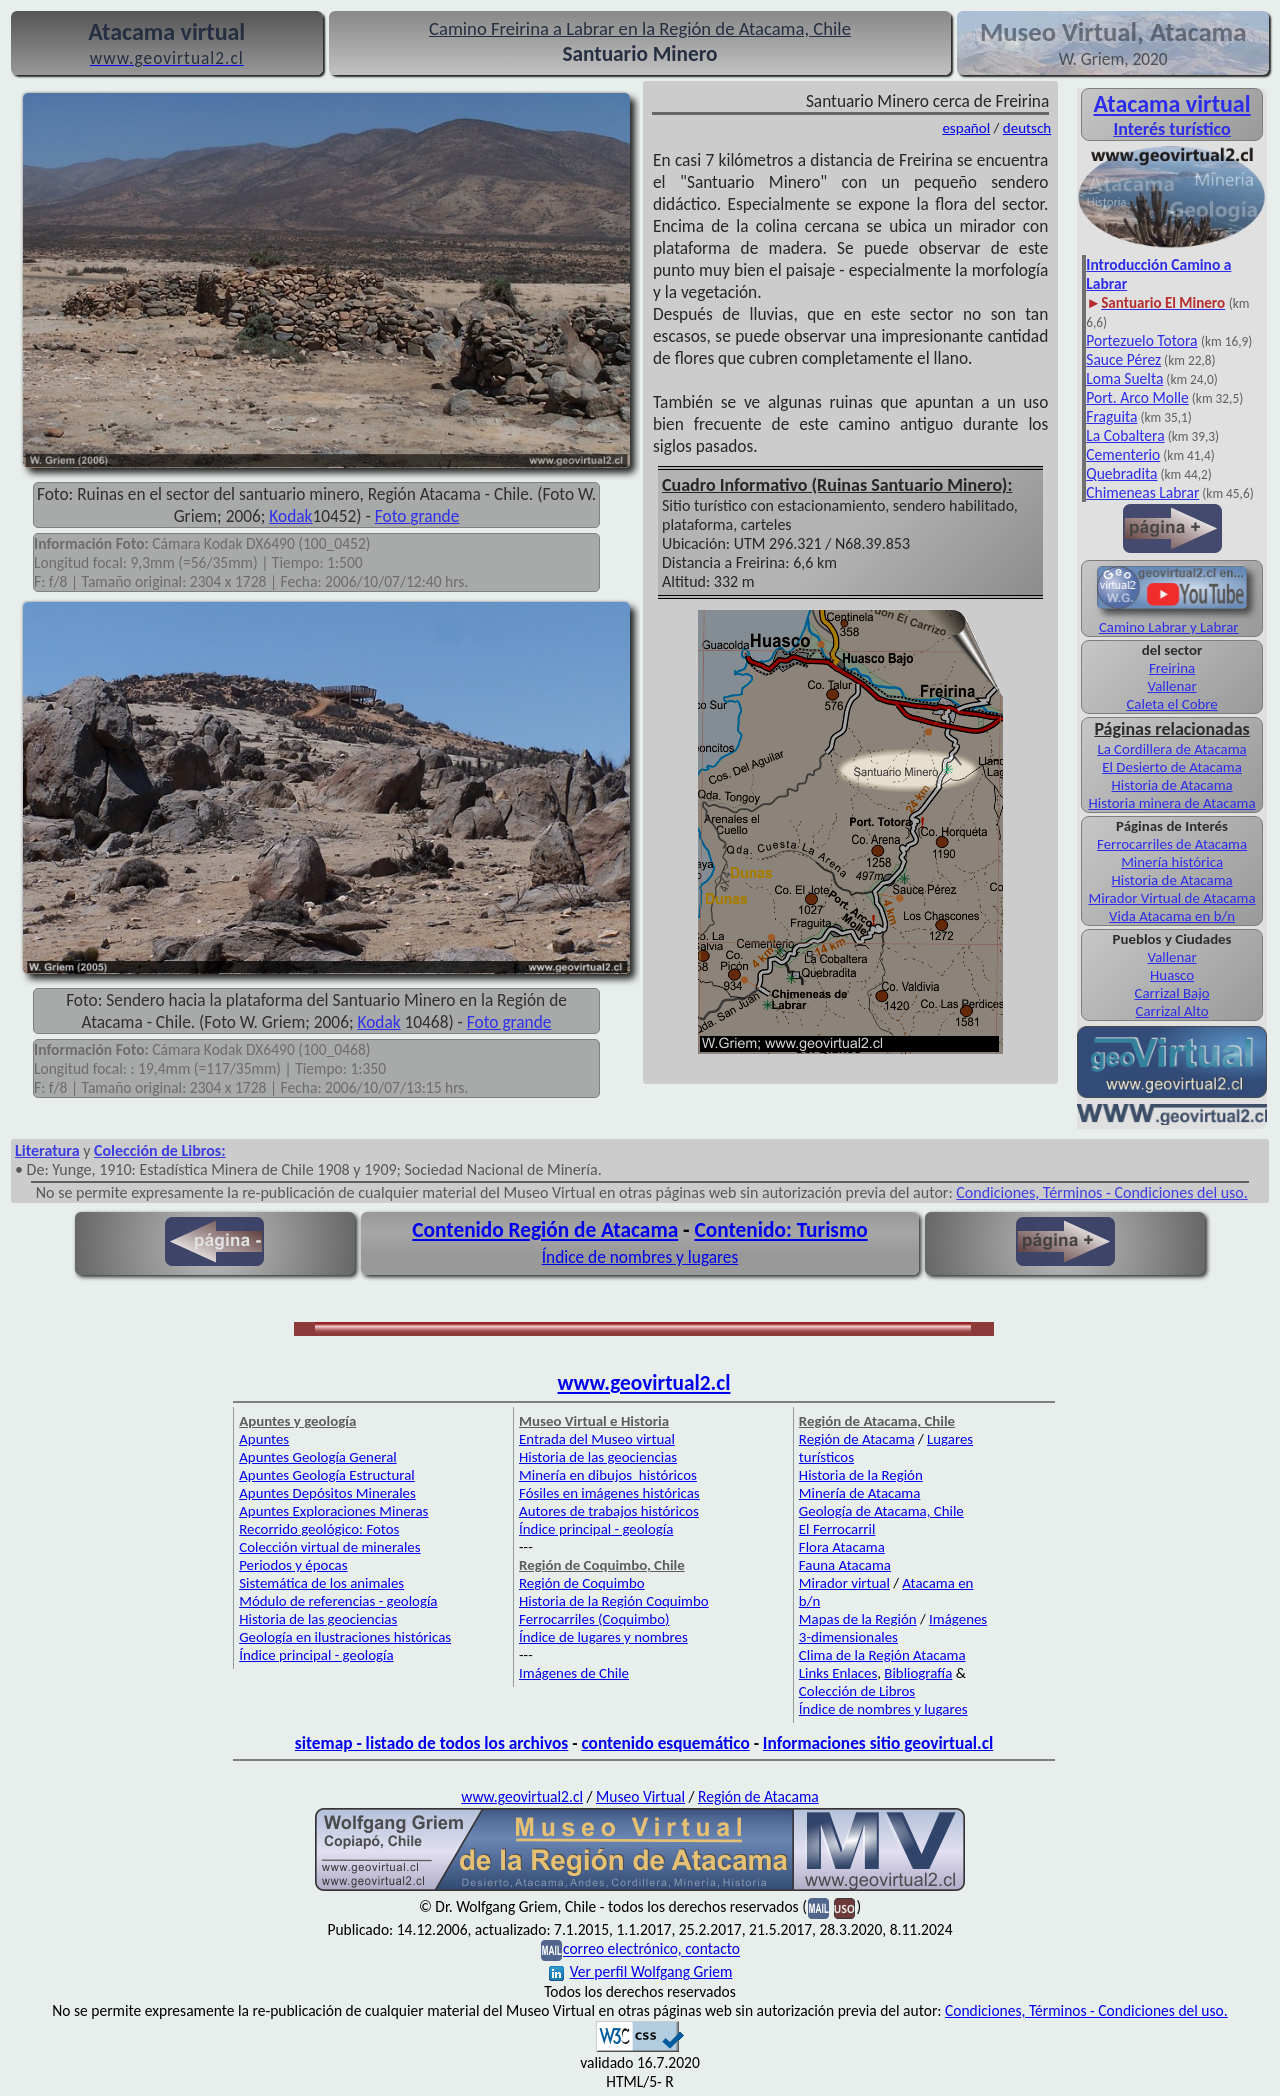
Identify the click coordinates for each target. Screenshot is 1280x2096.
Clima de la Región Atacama (882, 1655)
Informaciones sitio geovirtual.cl (878, 1743)
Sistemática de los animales (321, 1583)
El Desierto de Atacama (1172, 767)
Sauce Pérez (1123, 359)
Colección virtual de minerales (329, 1547)
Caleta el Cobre (1171, 704)
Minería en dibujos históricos (608, 1475)
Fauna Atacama (845, 1565)
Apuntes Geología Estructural (327, 1475)
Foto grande (417, 516)
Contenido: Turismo (780, 1230)
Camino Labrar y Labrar (1169, 627)
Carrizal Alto (1172, 1011)
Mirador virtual (844, 1583)
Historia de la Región (861, 1475)
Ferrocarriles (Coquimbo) (594, 1619)
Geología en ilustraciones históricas (345, 1637)
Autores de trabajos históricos (609, 1511)
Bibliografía (918, 1673)
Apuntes (264, 1439)
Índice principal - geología (316, 1655)
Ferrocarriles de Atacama (1172, 844)
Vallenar (1172, 686)
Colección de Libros (857, 1691)
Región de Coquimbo (582, 1583)
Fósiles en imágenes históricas (609, 1493)
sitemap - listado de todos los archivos (431, 1743)
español (966, 128)
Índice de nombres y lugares (640, 1257)
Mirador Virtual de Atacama (1172, 898)
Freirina (1172, 668)
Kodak (290, 516)
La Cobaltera (1125, 435)
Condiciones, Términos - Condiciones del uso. (1102, 1192)
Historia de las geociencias (318, 1619)
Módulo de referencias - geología (338, 1601)
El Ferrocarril (837, 1529)
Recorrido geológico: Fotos (319, 1529)
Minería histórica (1172, 862)
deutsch (1027, 128)
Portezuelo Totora (1141, 340)
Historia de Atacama (1172, 785)
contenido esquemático (665, 1743)
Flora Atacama (842, 1547)
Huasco (1172, 975)
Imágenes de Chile (574, 1673)
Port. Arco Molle (1137, 397)
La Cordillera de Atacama (1171, 749)
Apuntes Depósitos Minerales (327, 1493)
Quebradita (1121, 473)
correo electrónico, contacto (651, 1949)
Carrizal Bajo (1172, 993)
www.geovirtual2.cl (644, 1383)
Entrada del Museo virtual (597, 1439)
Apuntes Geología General (318, 1457)
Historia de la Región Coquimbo (614, 1601)
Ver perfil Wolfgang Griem (641, 1971)
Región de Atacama (857, 1439)
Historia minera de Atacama (1172, 803)
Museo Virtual (640, 1796)
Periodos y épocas (293, 1565)
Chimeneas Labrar (1142, 492)
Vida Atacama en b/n (1172, 916)
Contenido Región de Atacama (545, 1230)
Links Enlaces (838, 1673)
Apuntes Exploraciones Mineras (333, 1511)
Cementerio (1123, 454)
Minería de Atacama (859, 1493)
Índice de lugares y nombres (603, 1637)
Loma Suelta (1124, 378)
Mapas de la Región (858, 1619)
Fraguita (1111, 416)
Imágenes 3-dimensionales (893, 1628)
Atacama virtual (1172, 103)
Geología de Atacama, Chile (881, 1511)
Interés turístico (1171, 129)
